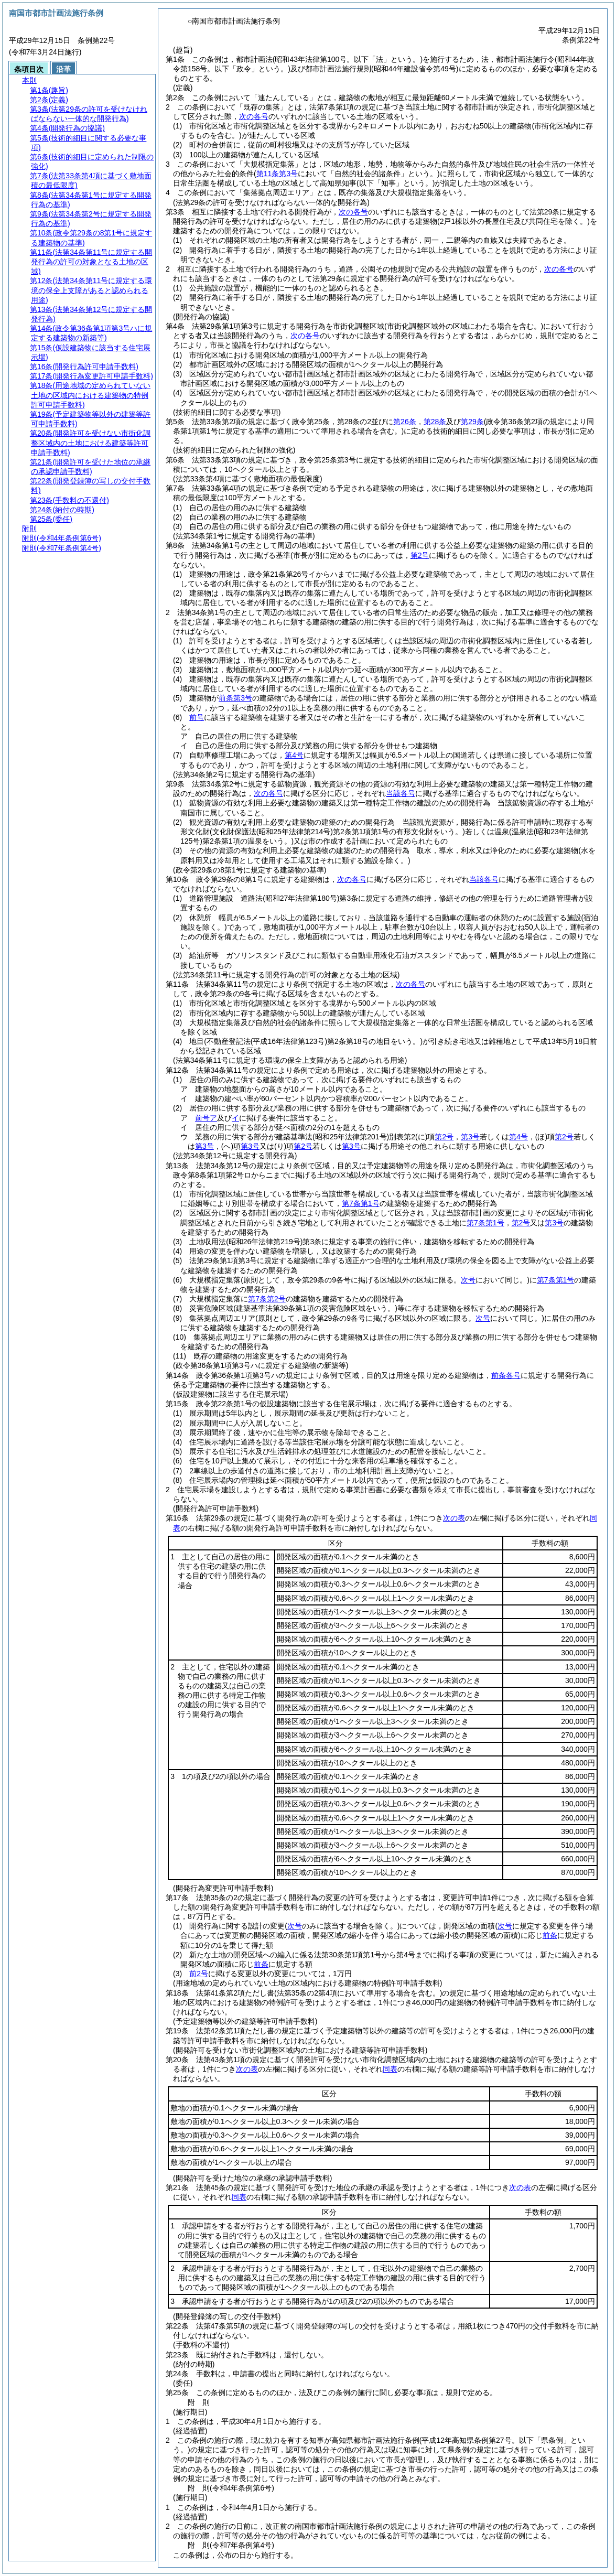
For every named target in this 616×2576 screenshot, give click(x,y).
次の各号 (253, 116)
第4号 (294, 755)
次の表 (454, 1518)
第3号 (470, 1137)
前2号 (198, 1973)
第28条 (435, 421)
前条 (550, 1935)
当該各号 (400, 793)
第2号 (444, 1137)
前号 (196, 717)
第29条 (472, 421)
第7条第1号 (361, 1203)
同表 (390, 2069)
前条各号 (506, 1375)
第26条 (404, 421)
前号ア (206, 1118)
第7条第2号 (267, 1299)
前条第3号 (235, 698)
